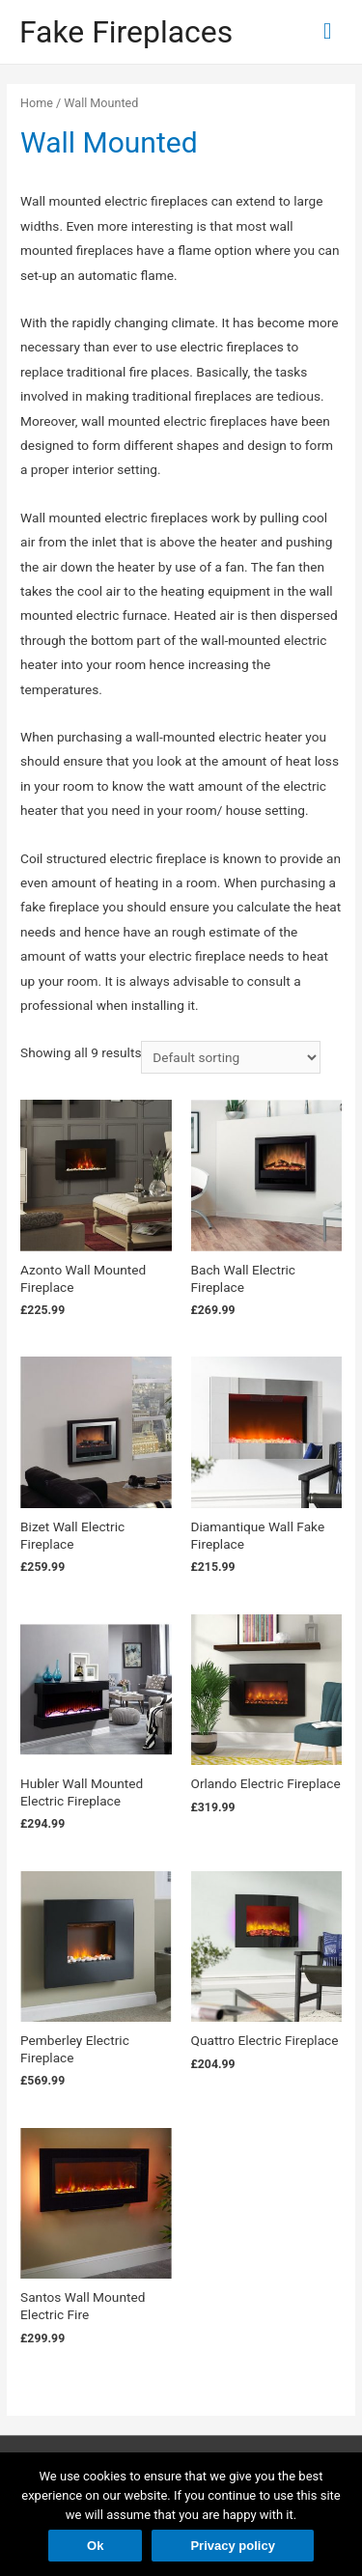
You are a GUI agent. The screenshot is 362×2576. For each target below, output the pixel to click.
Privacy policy (232, 2545)
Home (36, 103)
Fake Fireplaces (126, 32)
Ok (95, 2545)
